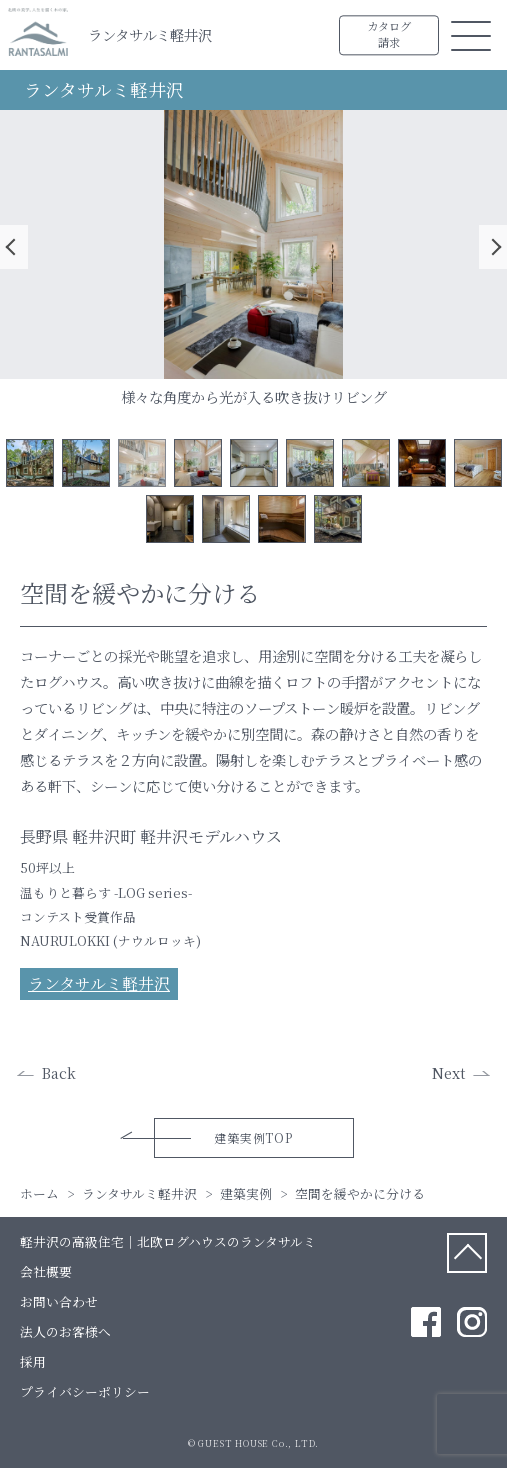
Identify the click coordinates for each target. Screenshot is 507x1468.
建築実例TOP (253, 1137)
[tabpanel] (253, 244)
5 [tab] (254, 463)
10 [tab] (170, 519)
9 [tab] (478, 463)
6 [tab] (310, 463)
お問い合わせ (59, 1301)
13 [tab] (338, 519)
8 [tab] (422, 463)
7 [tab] (366, 463)
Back (59, 1072)
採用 (33, 1361)
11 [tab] (226, 519)
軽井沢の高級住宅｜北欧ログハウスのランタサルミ (168, 1241)
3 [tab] (142, 463)
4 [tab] (198, 463)
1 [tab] (30, 463)
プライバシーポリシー (85, 1391)
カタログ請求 (389, 35)
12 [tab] (282, 519)
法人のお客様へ (65, 1331)
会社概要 (46, 1271)
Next (493, 247)
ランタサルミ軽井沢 (150, 34)
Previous (14, 247)
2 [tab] (86, 463)
